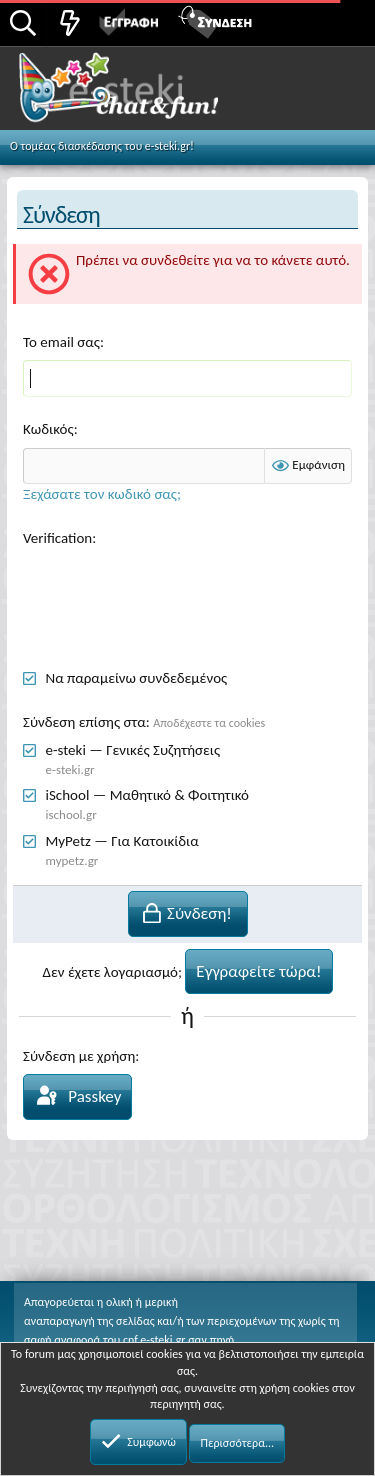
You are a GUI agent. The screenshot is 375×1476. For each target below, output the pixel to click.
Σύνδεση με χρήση (79, 1056)
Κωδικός (48, 429)
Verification (57, 538)
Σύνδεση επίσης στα (84, 722)
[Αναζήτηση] (23, 24)
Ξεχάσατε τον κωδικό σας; (102, 494)
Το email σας (61, 342)
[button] (337, 21)
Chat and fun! (141, 94)
